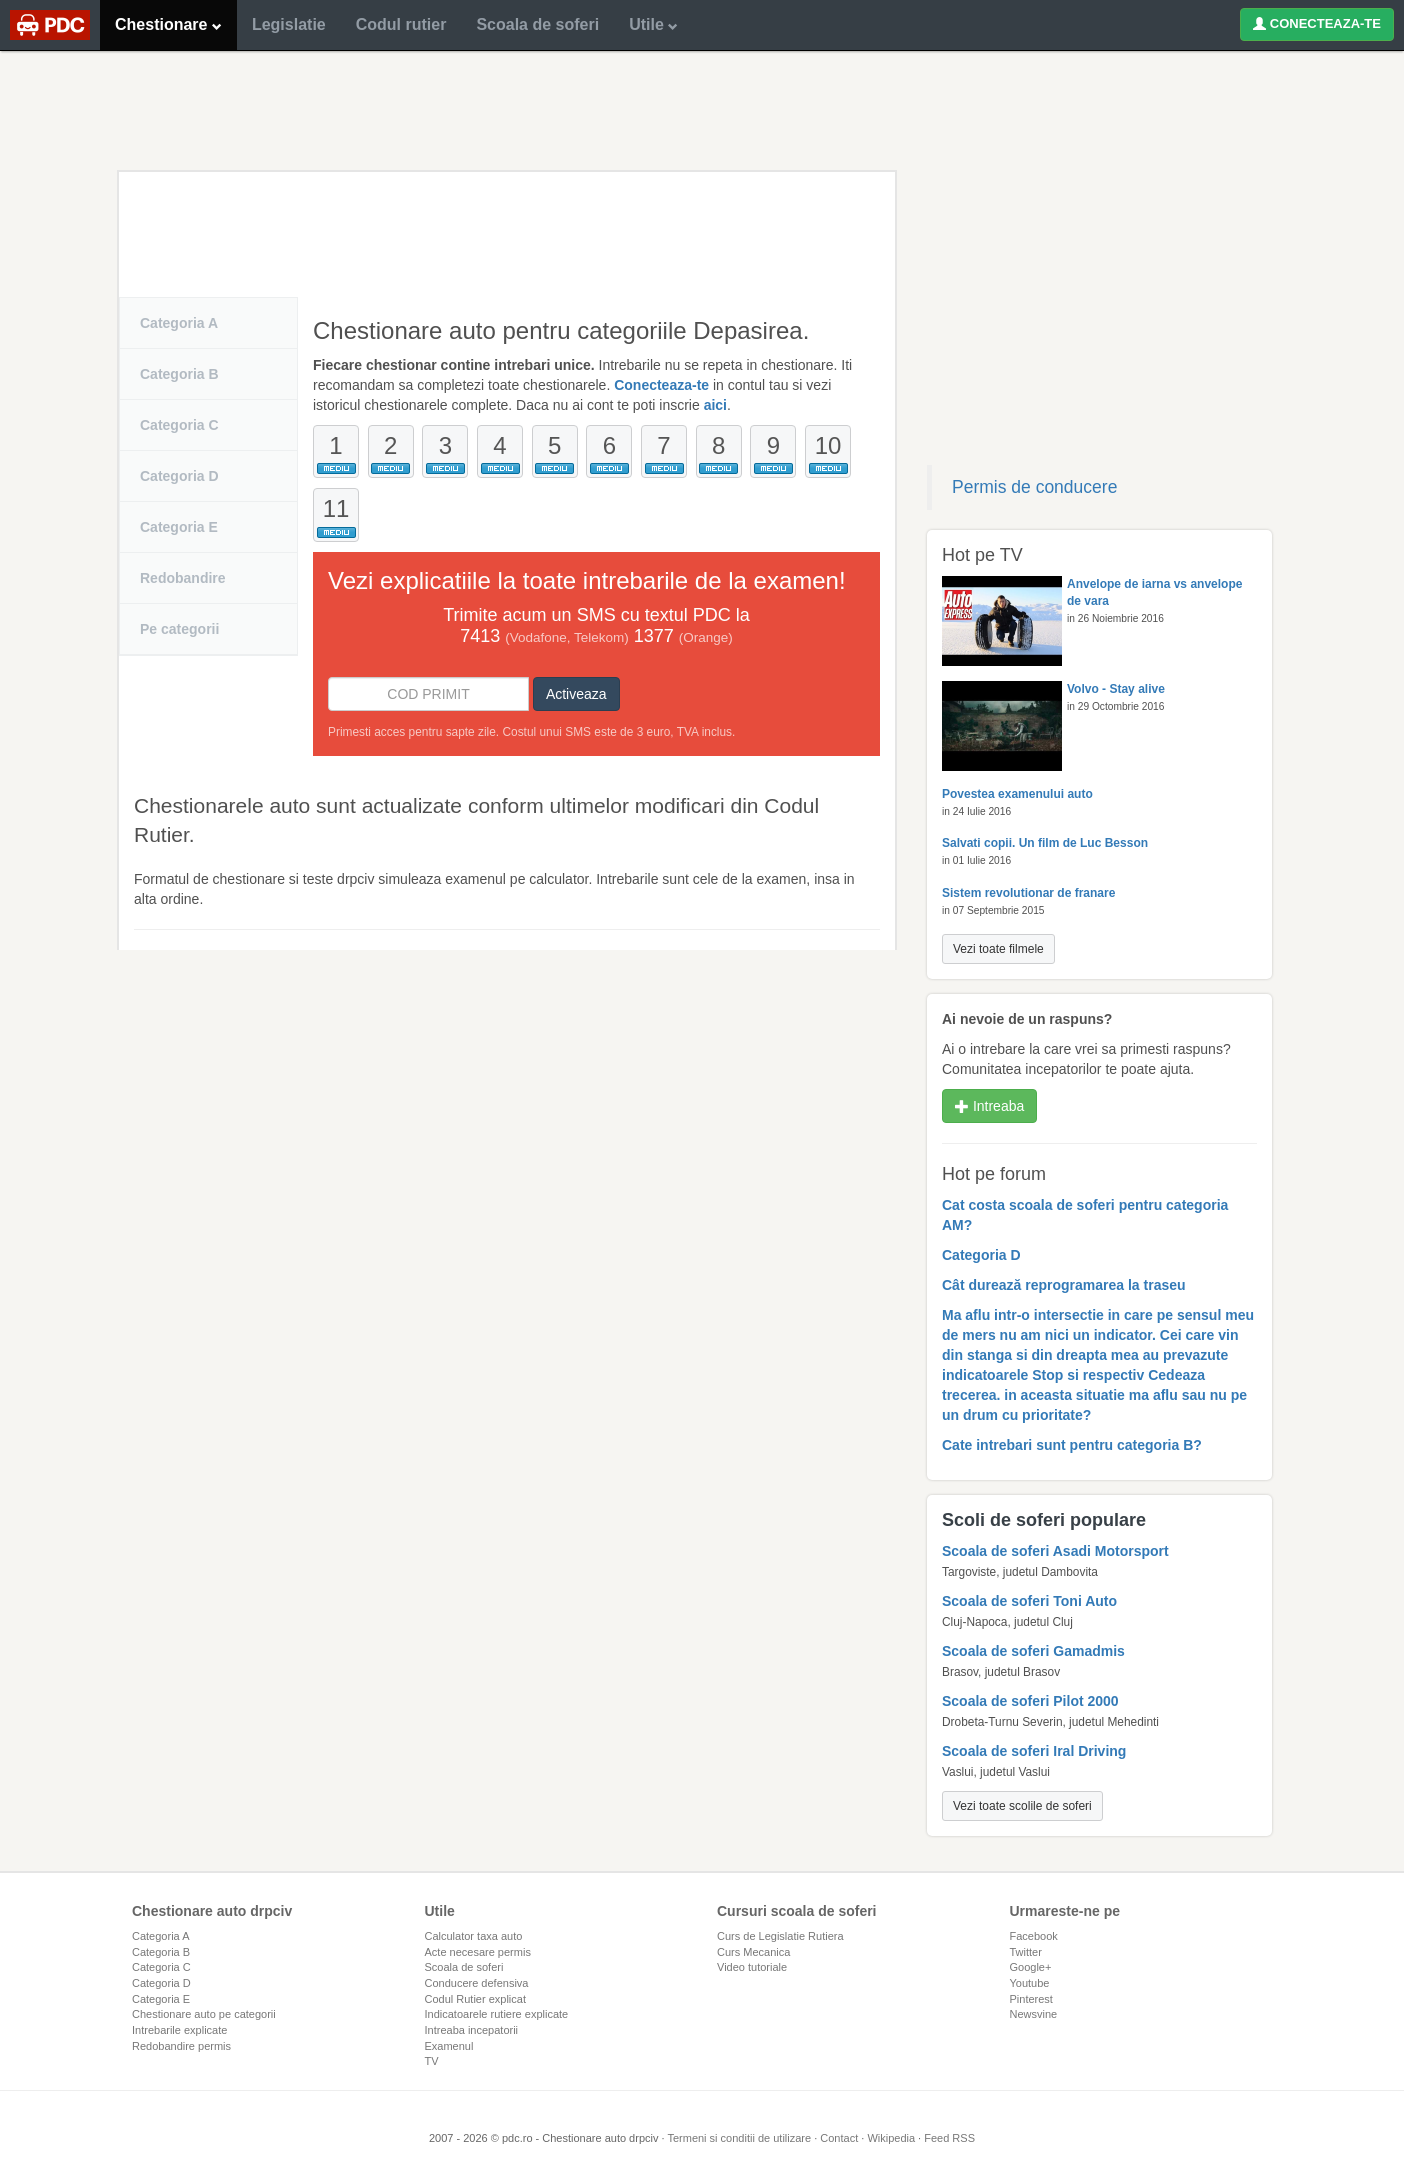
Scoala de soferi (537, 24)
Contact (839, 2138)
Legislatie (289, 24)
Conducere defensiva (477, 1983)
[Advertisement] (702, 110)
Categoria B (179, 374)
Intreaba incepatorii (472, 2030)
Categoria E (179, 527)
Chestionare (168, 24)
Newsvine (1034, 2014)
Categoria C (179, 425)
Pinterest (1031, 1999)
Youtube (1030, 1983)
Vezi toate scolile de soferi (1022, 1806)
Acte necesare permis (478, 1952)
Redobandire (183, 578)
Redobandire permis (181, 2046)
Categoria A (179, 323)
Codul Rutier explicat (476, 1999)
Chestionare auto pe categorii (204, 2014)
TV (432, 2061)
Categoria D (179, 476)
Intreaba (989, 1106)
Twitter (1026, 1952)
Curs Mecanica (753, 1952)
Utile (653, 24)
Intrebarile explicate (179, 2030)
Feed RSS (949, 2138)
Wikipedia (891, 2138)
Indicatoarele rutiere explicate (497, 2014)
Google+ (1031, 1967)
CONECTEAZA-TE (1317, 23)
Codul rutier (401, 24)
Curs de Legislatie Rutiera (780, 1936)
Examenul (449, 2046)
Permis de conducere (1034, 487)
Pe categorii (179, 629)
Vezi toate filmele (998, 949)
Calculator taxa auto (474, 1936)
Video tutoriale (752, 1967)
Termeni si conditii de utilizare (739, 2138)
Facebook (1034, 1936)
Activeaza (576, 694)
